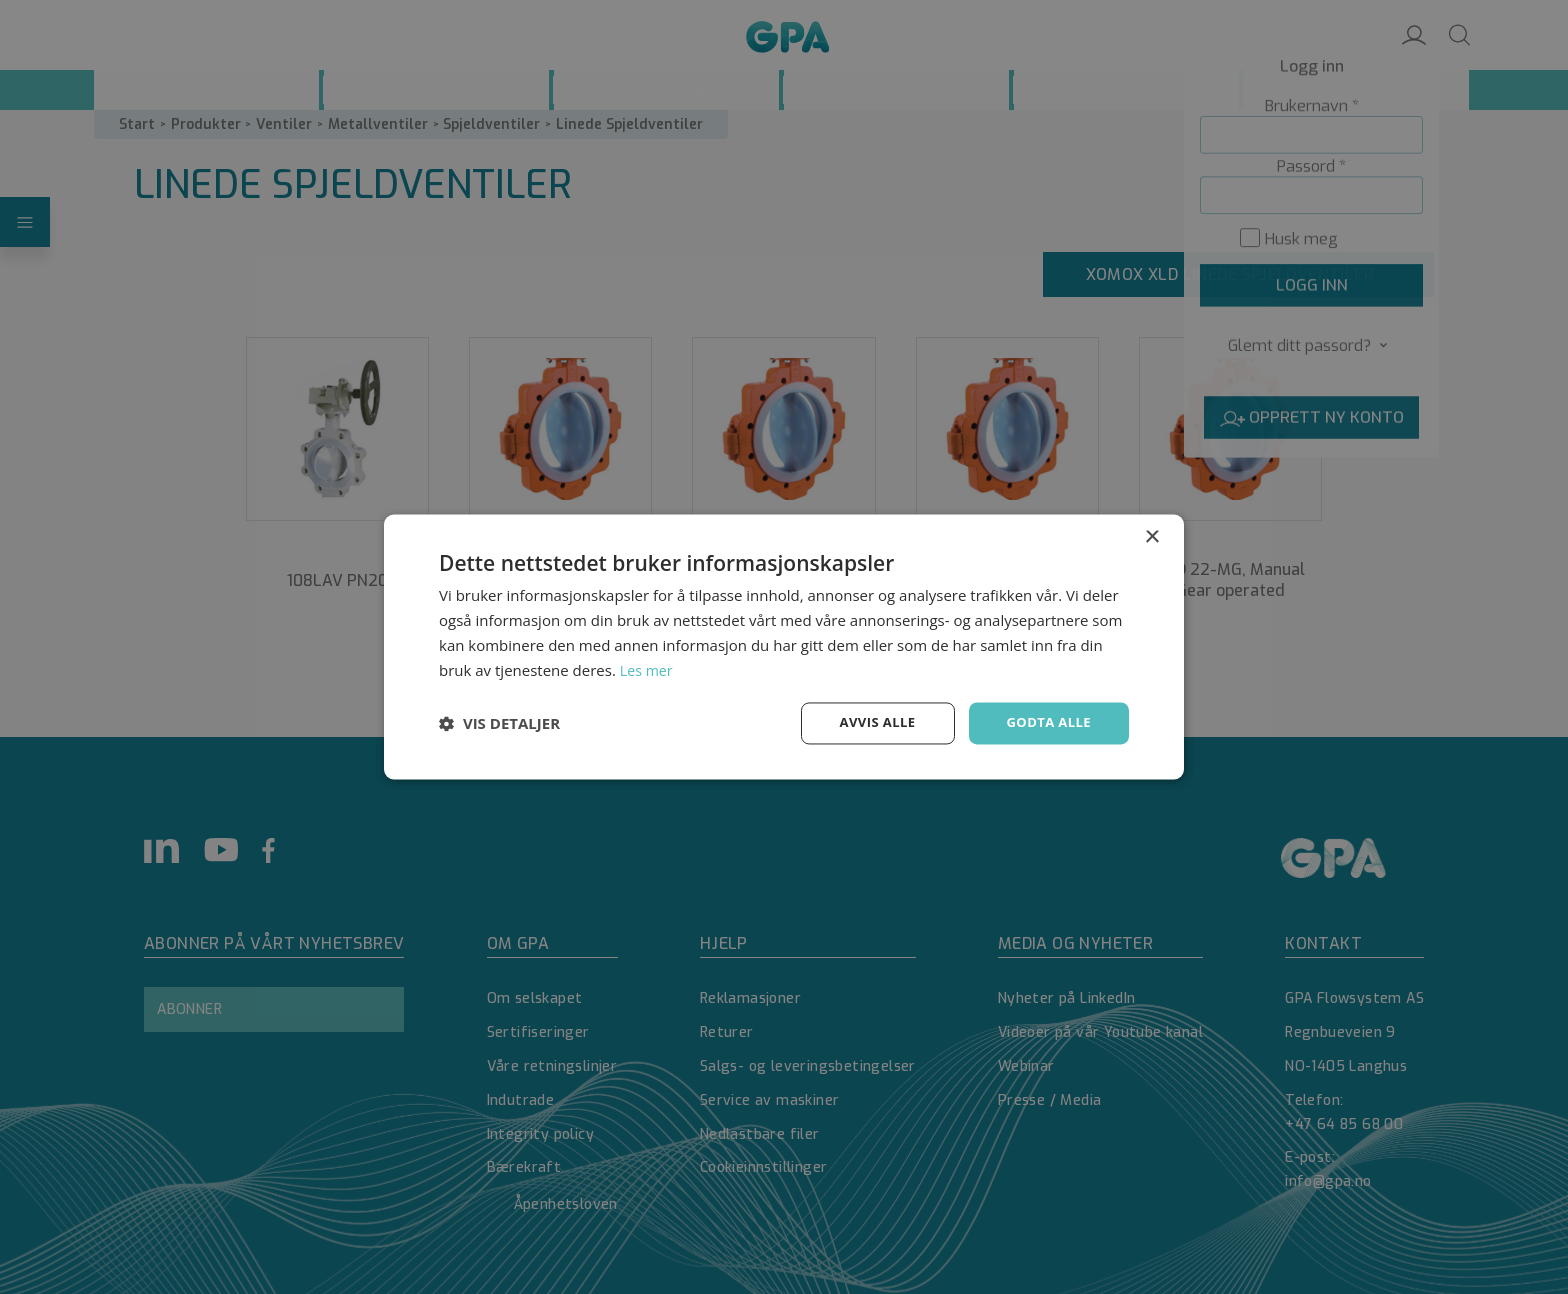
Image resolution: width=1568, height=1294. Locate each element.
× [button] (1151, 536)
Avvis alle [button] (868, 722)
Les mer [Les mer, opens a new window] (648, 669)
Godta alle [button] (1046, 722)
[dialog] (784, 647)
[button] (499, 724)
